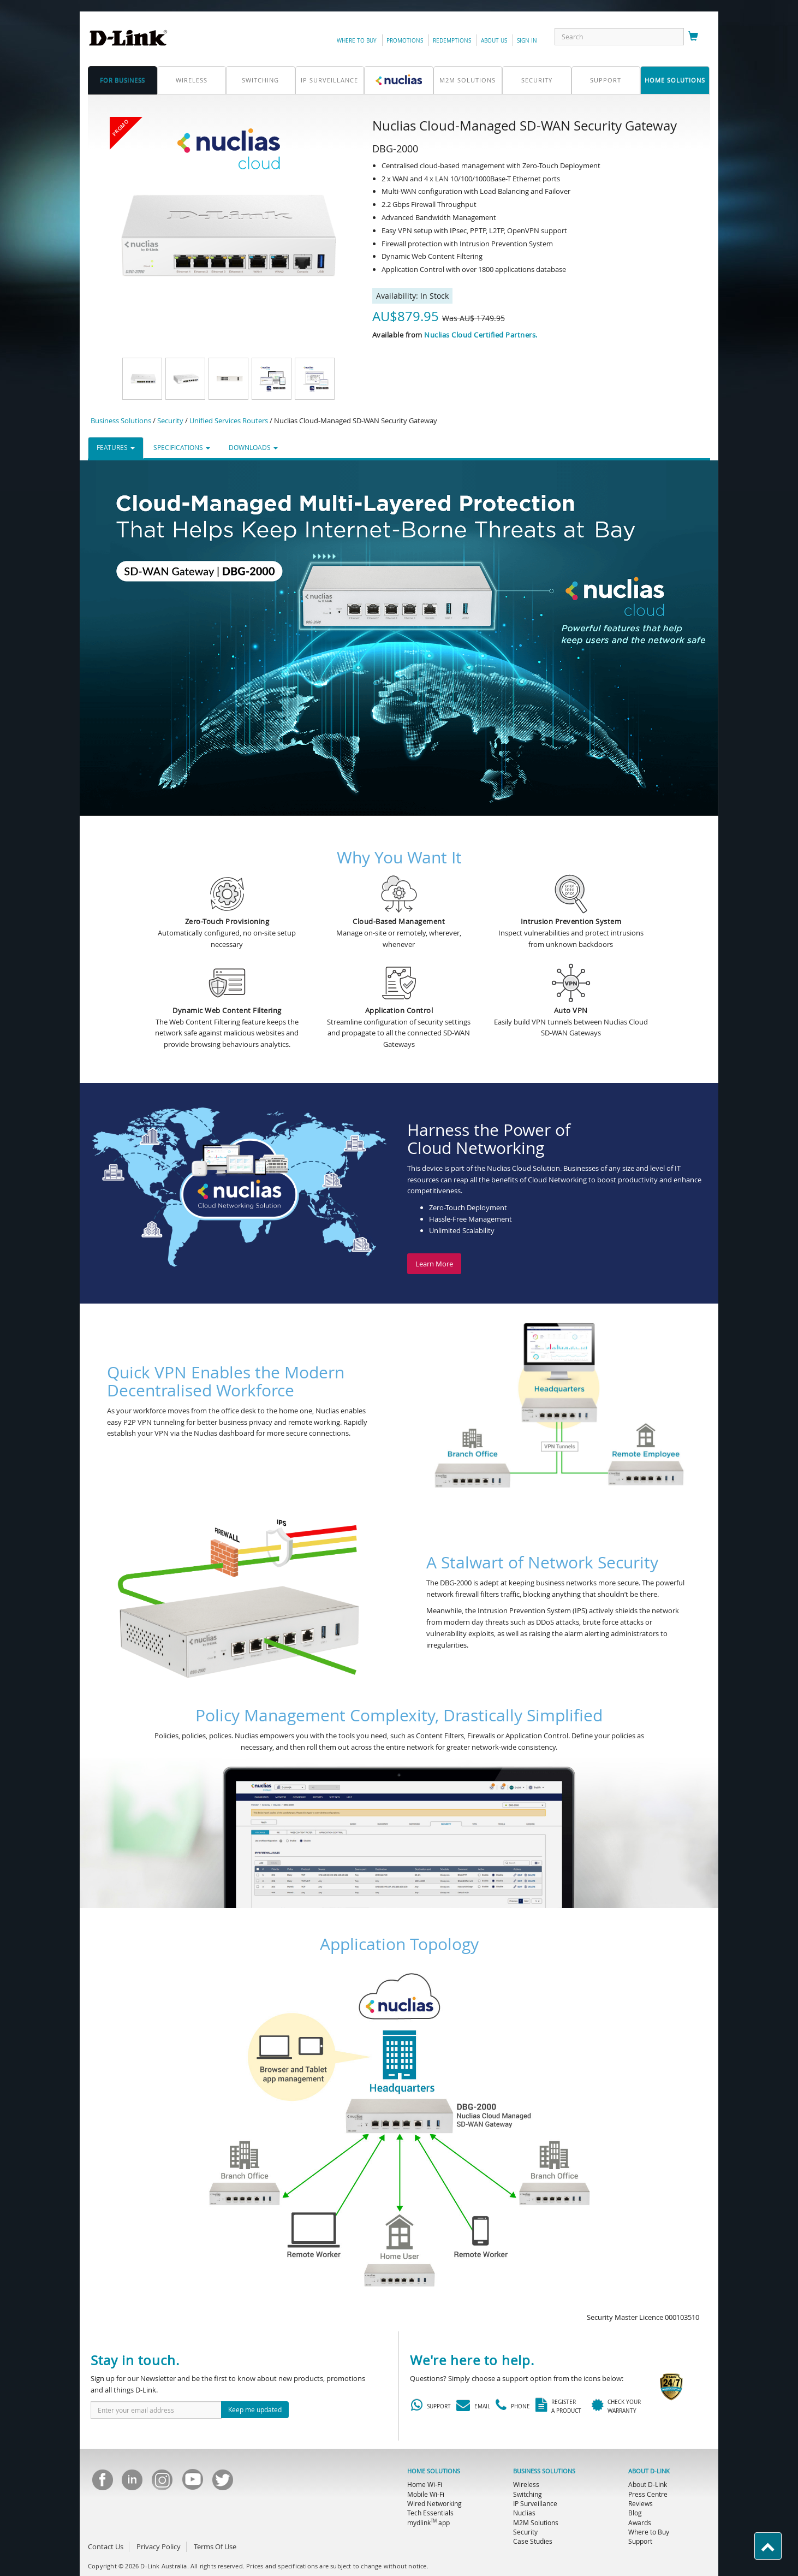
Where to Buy (357, 40)
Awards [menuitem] (639, 2522)
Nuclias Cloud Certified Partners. (481, 335)
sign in (527, 40)
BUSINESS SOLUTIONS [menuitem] (544, 2471)
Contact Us (105, 2546)
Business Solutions (121, 420)
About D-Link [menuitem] (647, 2484)
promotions (404, 40)
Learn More (434, 1264)
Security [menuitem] (525, 2531)
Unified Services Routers (228, 420)
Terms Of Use (215, 2546)
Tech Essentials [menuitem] (430, 2512)
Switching (260, 80)
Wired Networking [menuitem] (434, 2503)
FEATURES (116, 447)
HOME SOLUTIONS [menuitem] (433, 2471)
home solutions (675, 80)
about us (494, 40)
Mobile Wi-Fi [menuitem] (425, 2494)
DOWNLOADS (253, 447)
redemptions (452, 40)
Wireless (191, 80)
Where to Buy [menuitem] (648, 2531)
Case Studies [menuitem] (532, 2541)
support (605, 80)
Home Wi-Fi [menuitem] (424, 2484)
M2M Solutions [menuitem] (535, 2522)
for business (122, 80)
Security (536, 80)
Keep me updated (255, 2409)
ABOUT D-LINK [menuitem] (649, 2471)
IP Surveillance (329, 80)
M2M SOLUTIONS (467, 80)
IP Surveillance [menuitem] (535, 2503)
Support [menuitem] (640, 2541)
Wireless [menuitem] (526, 2484)
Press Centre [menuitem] (648, 2494)
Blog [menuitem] (635, 2512)
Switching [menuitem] (527, 2494)
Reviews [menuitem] (640, 2503)
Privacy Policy (158, 2546)
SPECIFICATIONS (181, 447)
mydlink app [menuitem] (428, 2522)
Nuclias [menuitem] (524, 2512)
